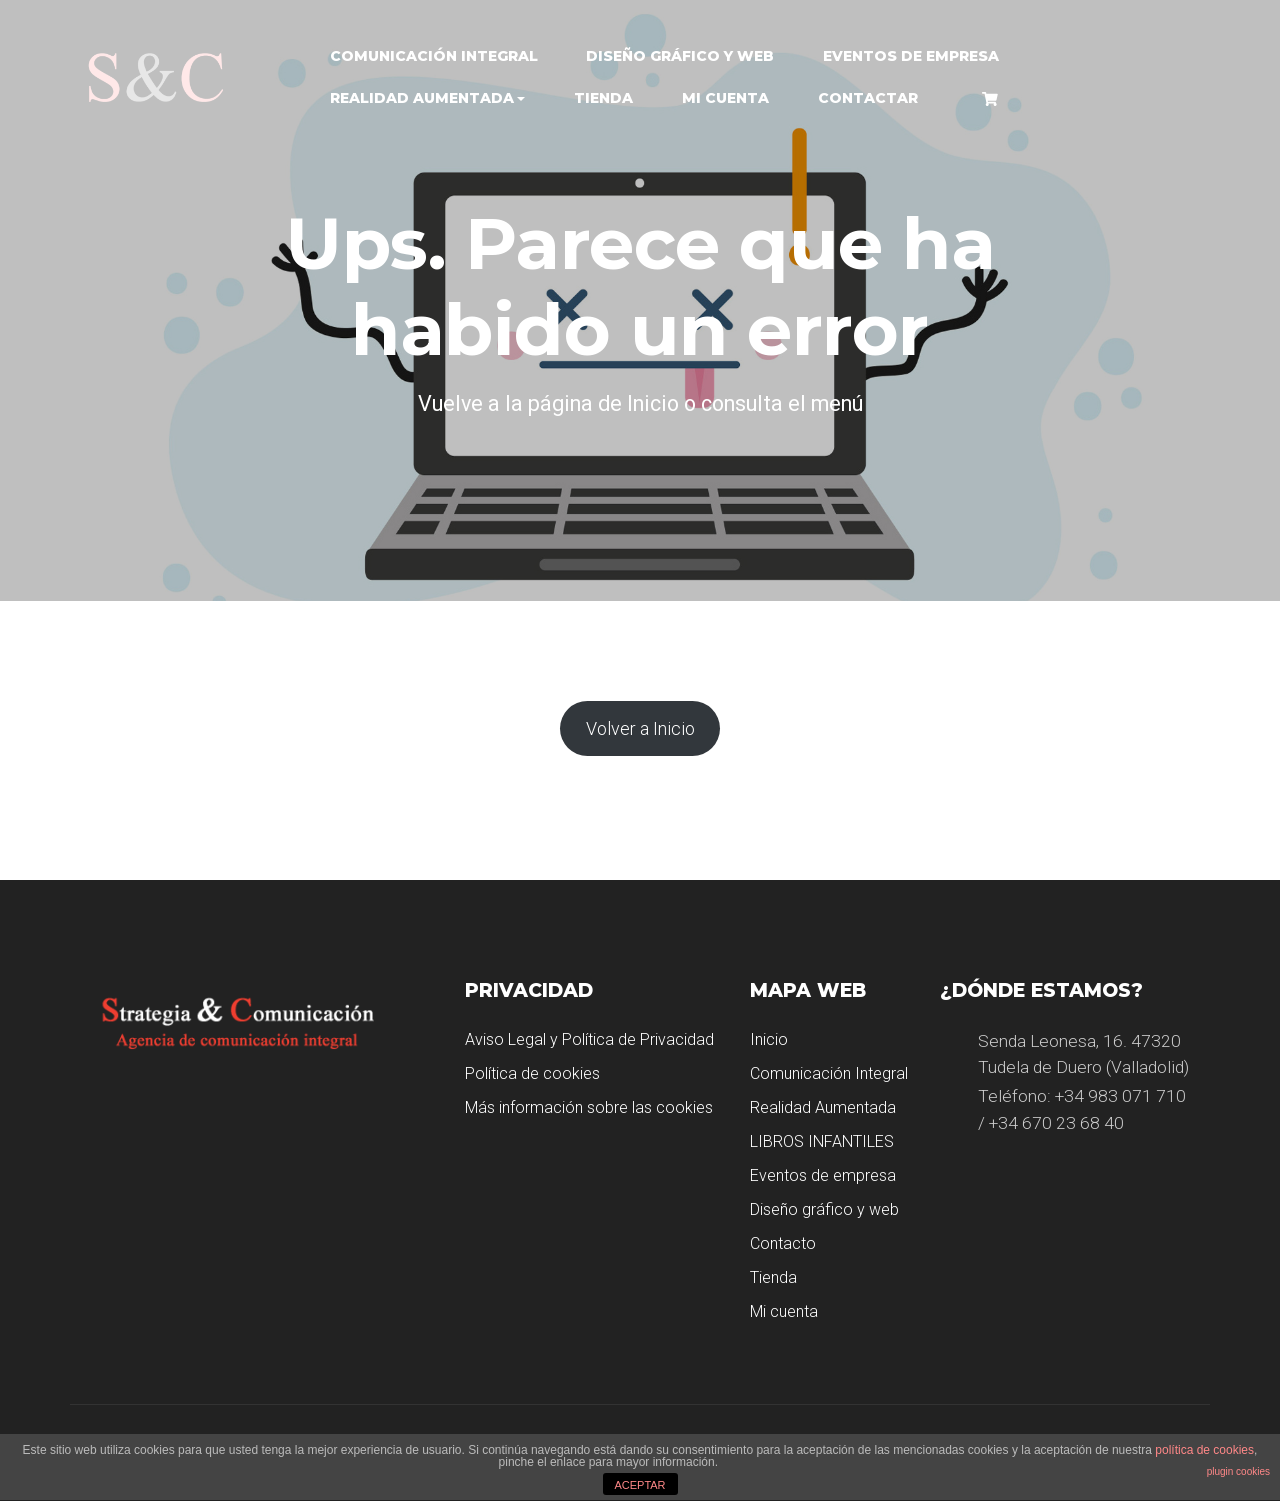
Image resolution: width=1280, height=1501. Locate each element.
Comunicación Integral (434, 56)
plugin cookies (1238, 1471)
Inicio (769, 1039)
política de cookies (1204, 1450)
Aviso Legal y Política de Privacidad (589, 1039)
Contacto (783, 1243)
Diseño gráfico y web (680, 56)
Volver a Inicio (640, 728)
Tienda (603, 98)
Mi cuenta (725, 98)
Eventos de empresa (911, 56)
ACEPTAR (639, 1485)
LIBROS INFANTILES (822, 1141)
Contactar (868, 98)
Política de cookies (532, 1073)
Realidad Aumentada (422, 98)
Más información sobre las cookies (589, 1107)
